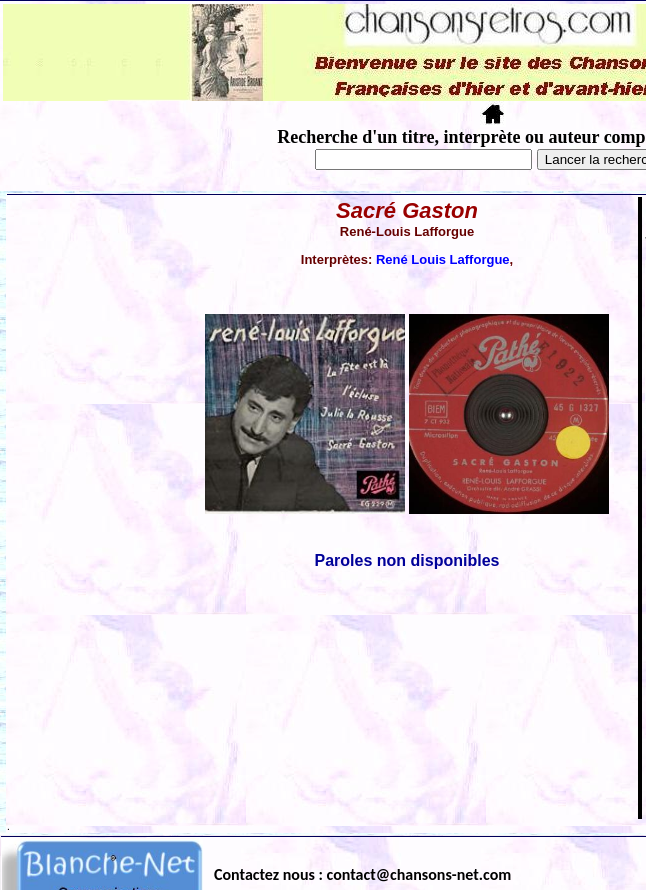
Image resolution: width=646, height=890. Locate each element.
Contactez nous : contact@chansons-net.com (362, 874)
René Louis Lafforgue (443, 259)
